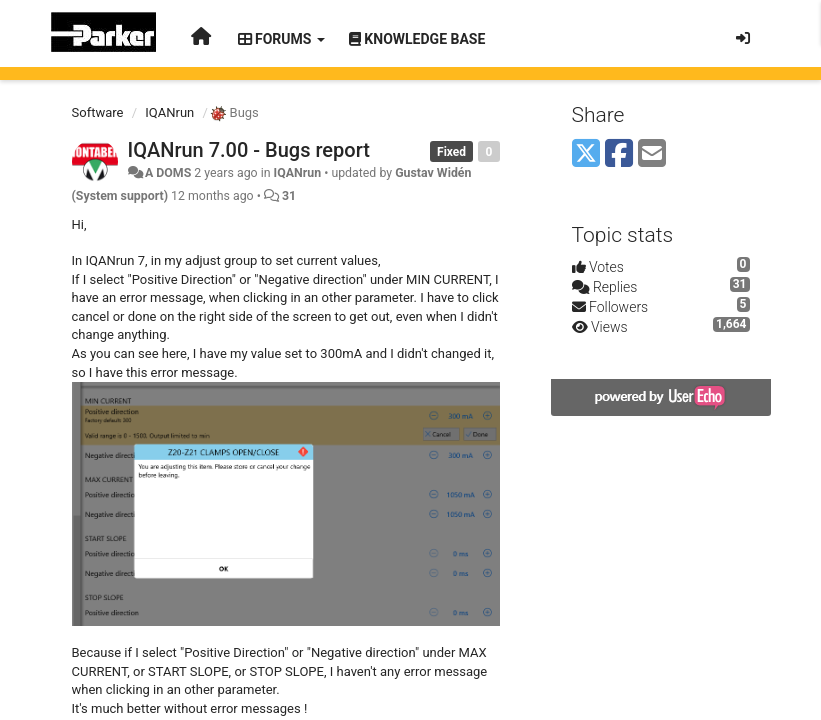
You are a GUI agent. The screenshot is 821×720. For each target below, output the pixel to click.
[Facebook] (619, 154)
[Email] (652, 154)
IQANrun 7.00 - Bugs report (249, 150)
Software (98, 112)
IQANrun (169, 112)
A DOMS (168, 173)
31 (289, 196)
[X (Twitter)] (586, 154)
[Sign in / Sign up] (743, 38)
